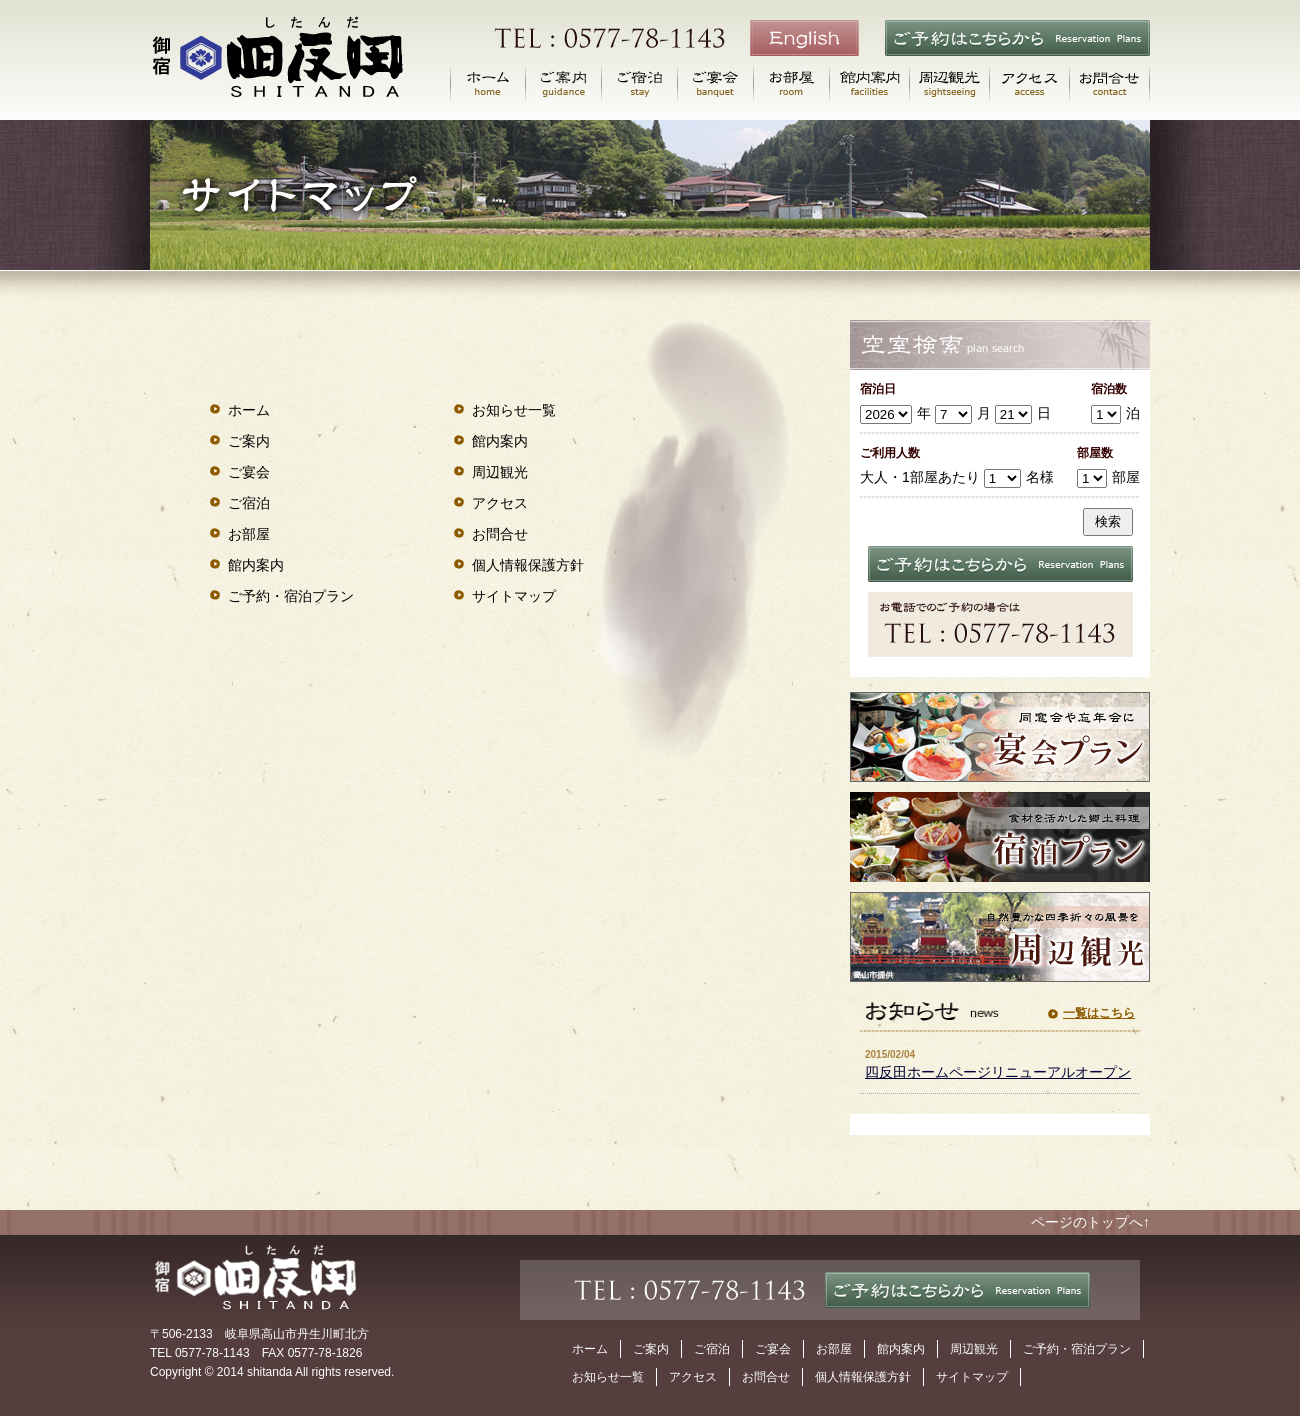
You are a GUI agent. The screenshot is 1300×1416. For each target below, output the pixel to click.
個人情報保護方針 (528, 565)
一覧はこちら (1099, 1013)
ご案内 (249, 441)
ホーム (249, 410)
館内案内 (256, 565)
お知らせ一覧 (514, 410)
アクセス (500, 503)
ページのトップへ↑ (1090, 1222)
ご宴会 (249, 472)
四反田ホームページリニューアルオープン (998, 1072)
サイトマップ (514, 596)
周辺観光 (500, 472)
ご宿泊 (249, 503)
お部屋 (249, 534)
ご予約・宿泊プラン (291, 596)
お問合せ (500, 534)
